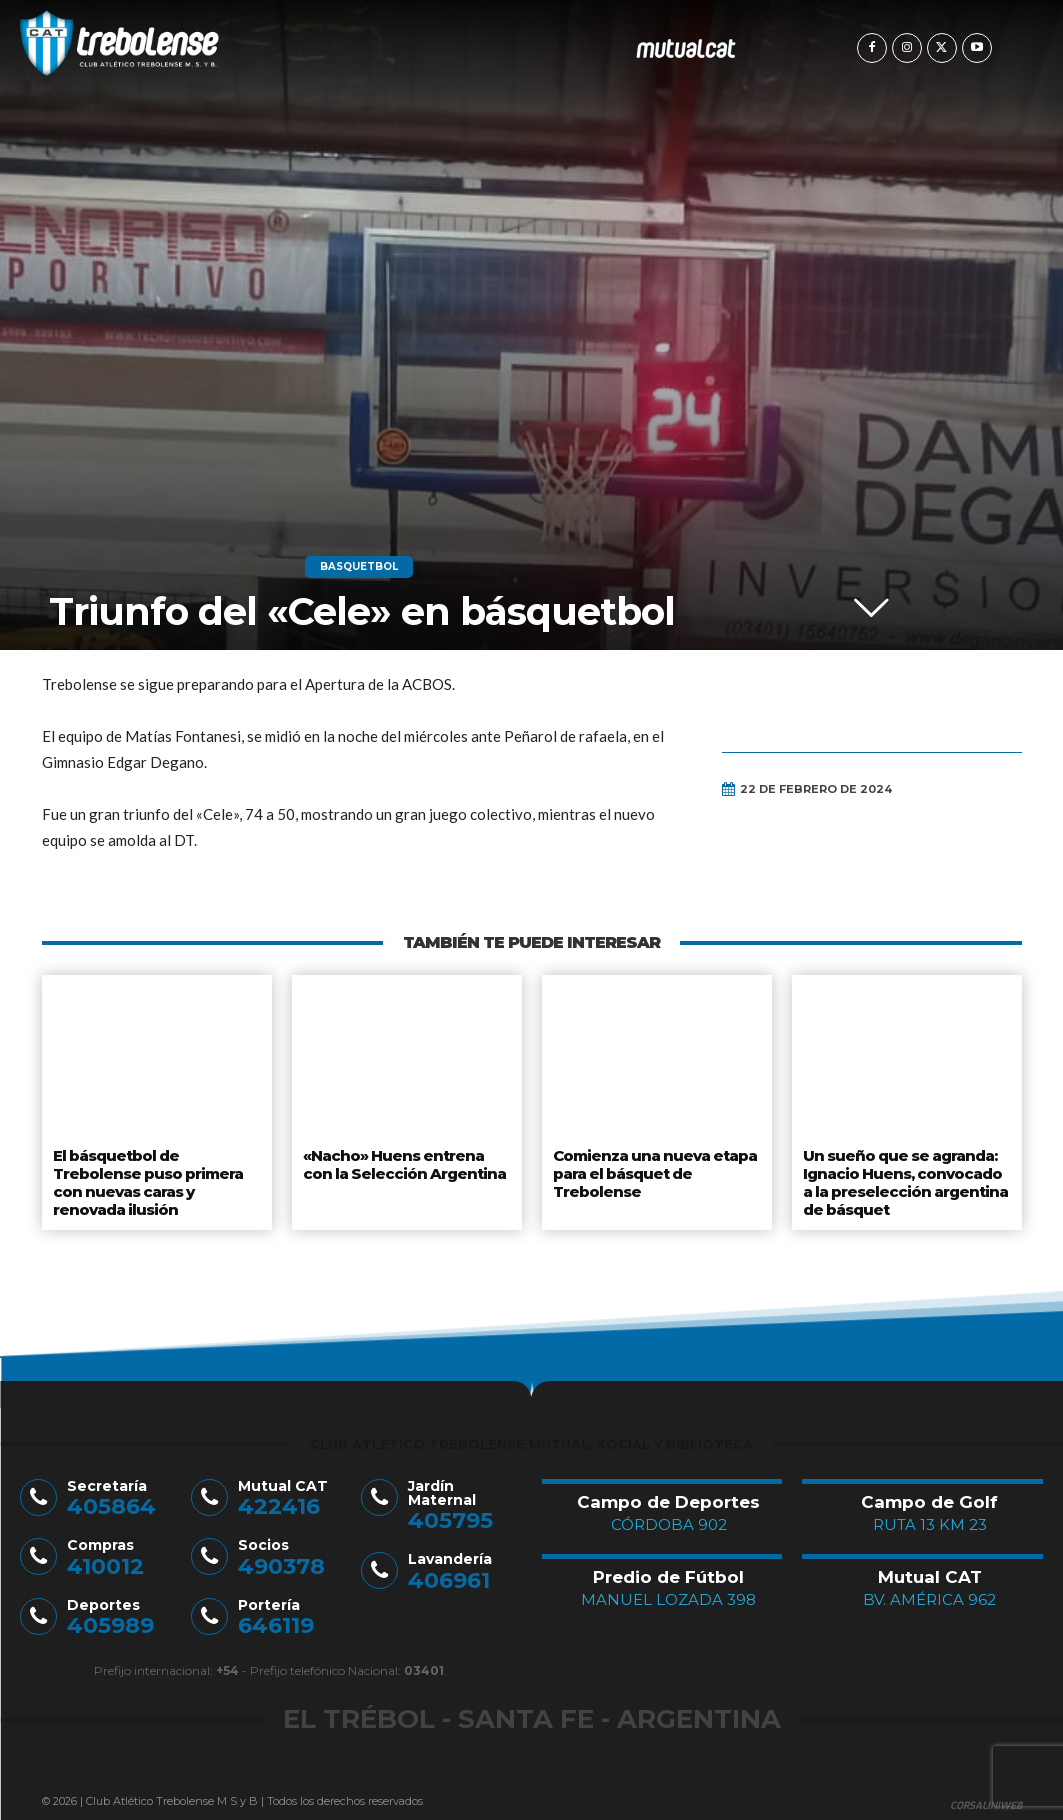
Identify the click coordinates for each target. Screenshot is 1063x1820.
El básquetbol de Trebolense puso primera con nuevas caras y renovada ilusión (146, 1177)
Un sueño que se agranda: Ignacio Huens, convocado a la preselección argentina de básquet (906, 1177)
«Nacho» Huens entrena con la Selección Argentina (404, 1162)
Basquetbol (359, 567)
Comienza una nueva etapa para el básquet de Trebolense (653, 1169)
